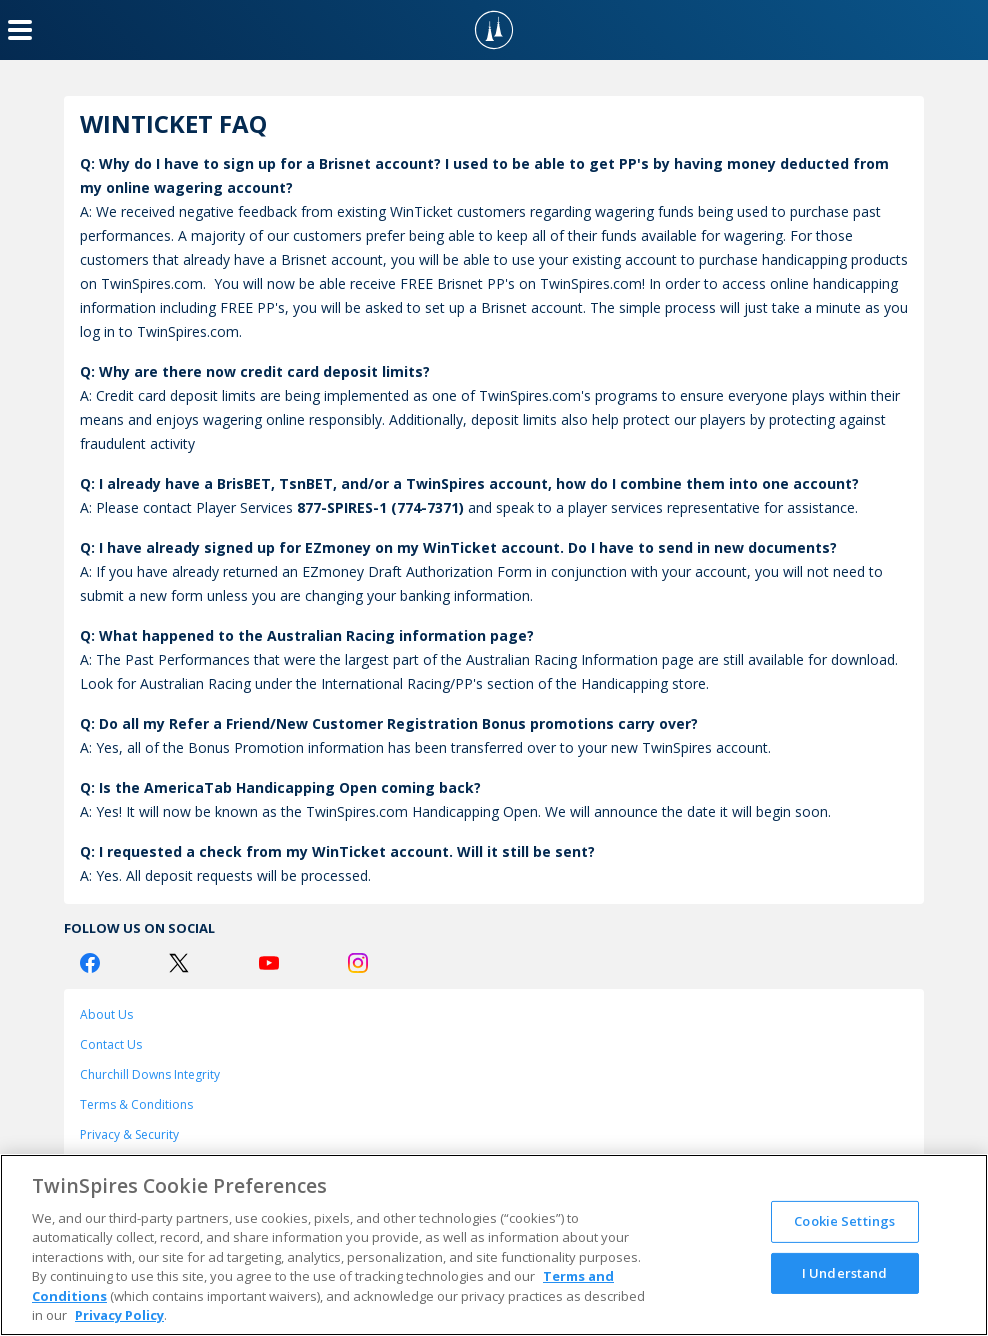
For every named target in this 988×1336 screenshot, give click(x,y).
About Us (106, 1014)
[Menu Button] (20, 30)
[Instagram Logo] (358, 963)
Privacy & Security (129, 1134)
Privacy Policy (119, 1315)
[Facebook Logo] (90, 963)
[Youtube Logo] (269, 963)
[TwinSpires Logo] (494, 30)
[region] (494, 1245)
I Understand (845, 1272)
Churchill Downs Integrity (150, 1074)
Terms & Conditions (136, 1104)
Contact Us (111, 1044)
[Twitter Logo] (179, 963)
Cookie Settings (844, 1221)
